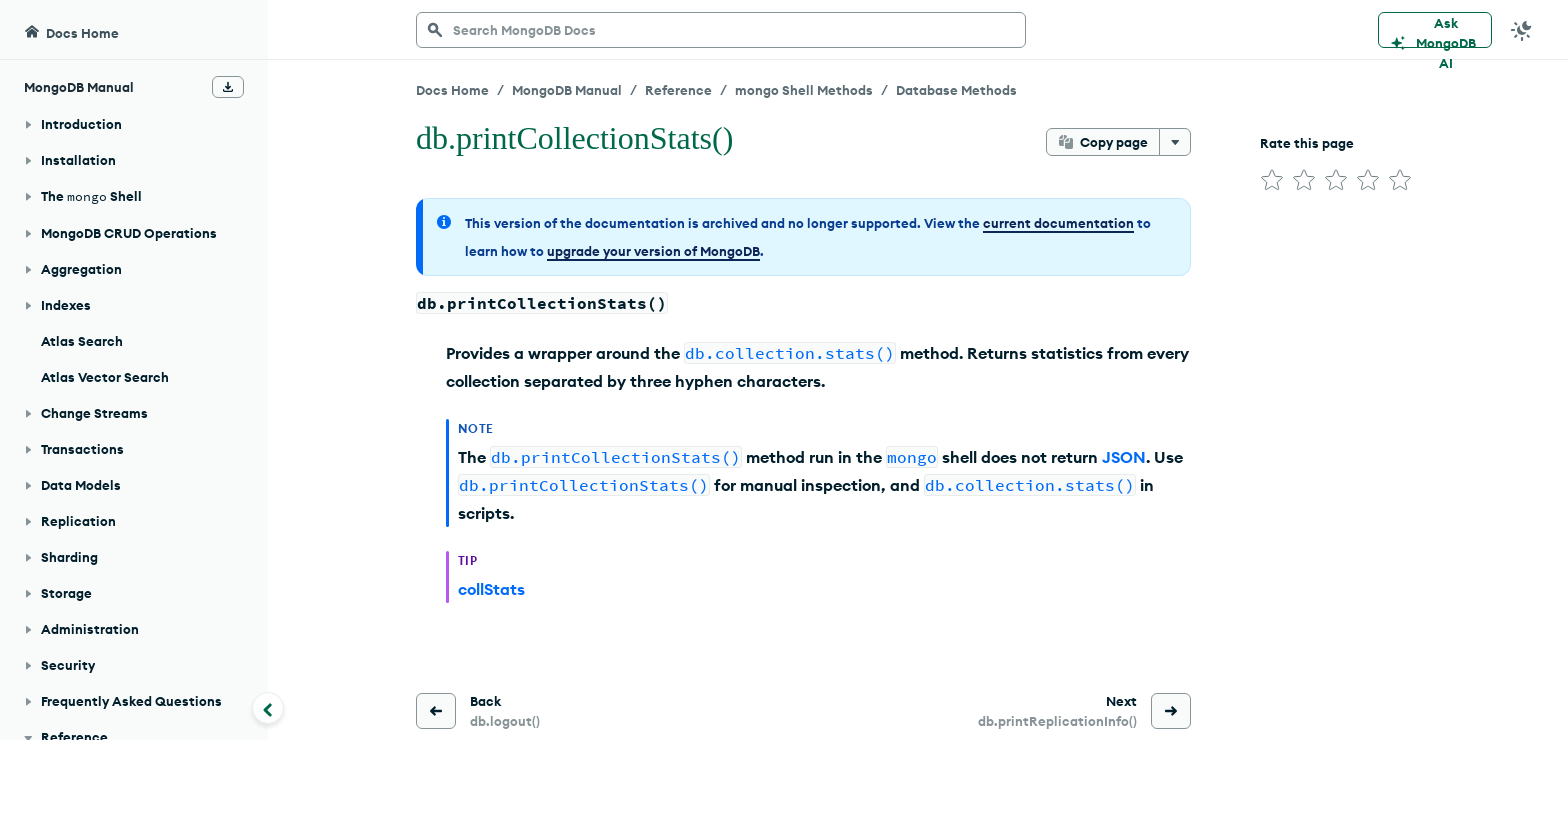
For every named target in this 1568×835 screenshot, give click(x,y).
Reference (678, 90)
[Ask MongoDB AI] (1435, 30)
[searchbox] (721, 30)
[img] (1272, 180)
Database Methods (956, 90)
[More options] (1175, 142)
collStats (491, 589)
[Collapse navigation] (268, 708)
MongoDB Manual (567, 90)
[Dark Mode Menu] (1522, 30)
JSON (1124, 457)
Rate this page (1307, 143)
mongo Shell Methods (804, 90)
